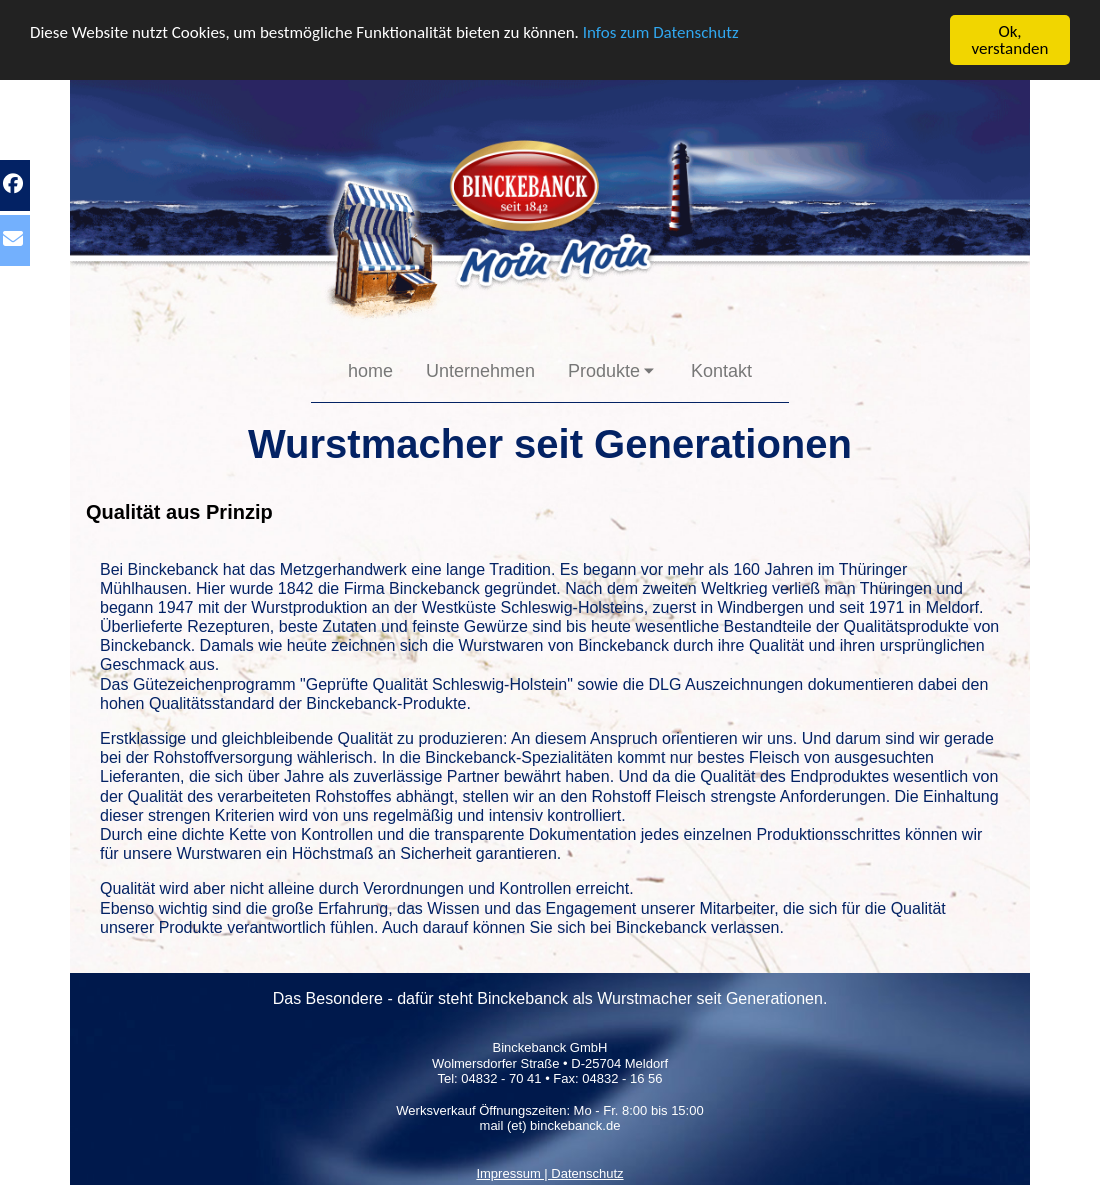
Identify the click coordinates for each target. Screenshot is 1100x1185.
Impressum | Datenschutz (549, 1173)
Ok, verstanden (1010, 40)
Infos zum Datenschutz (661, 31)
